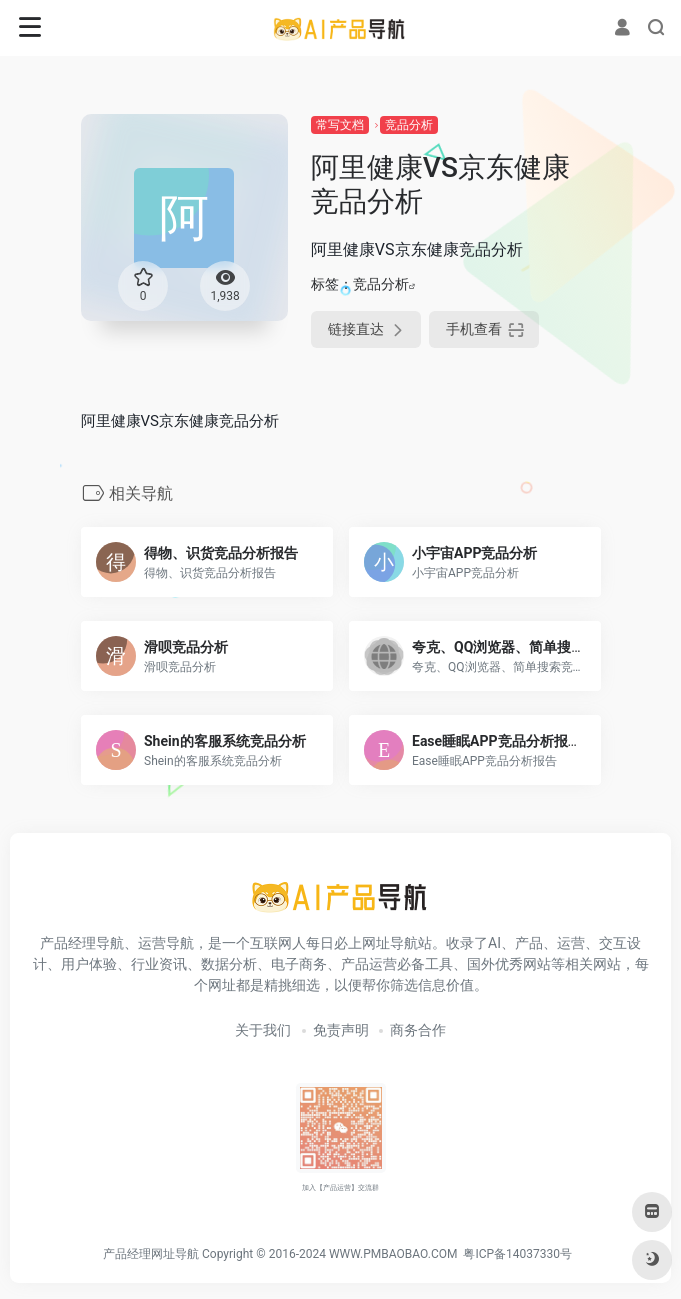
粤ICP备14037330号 (517, 1254)
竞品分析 (409, 125)
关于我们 (263, 1030)
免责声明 (341, 1030)
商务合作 (418, 1030)
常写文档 (340, 125)
